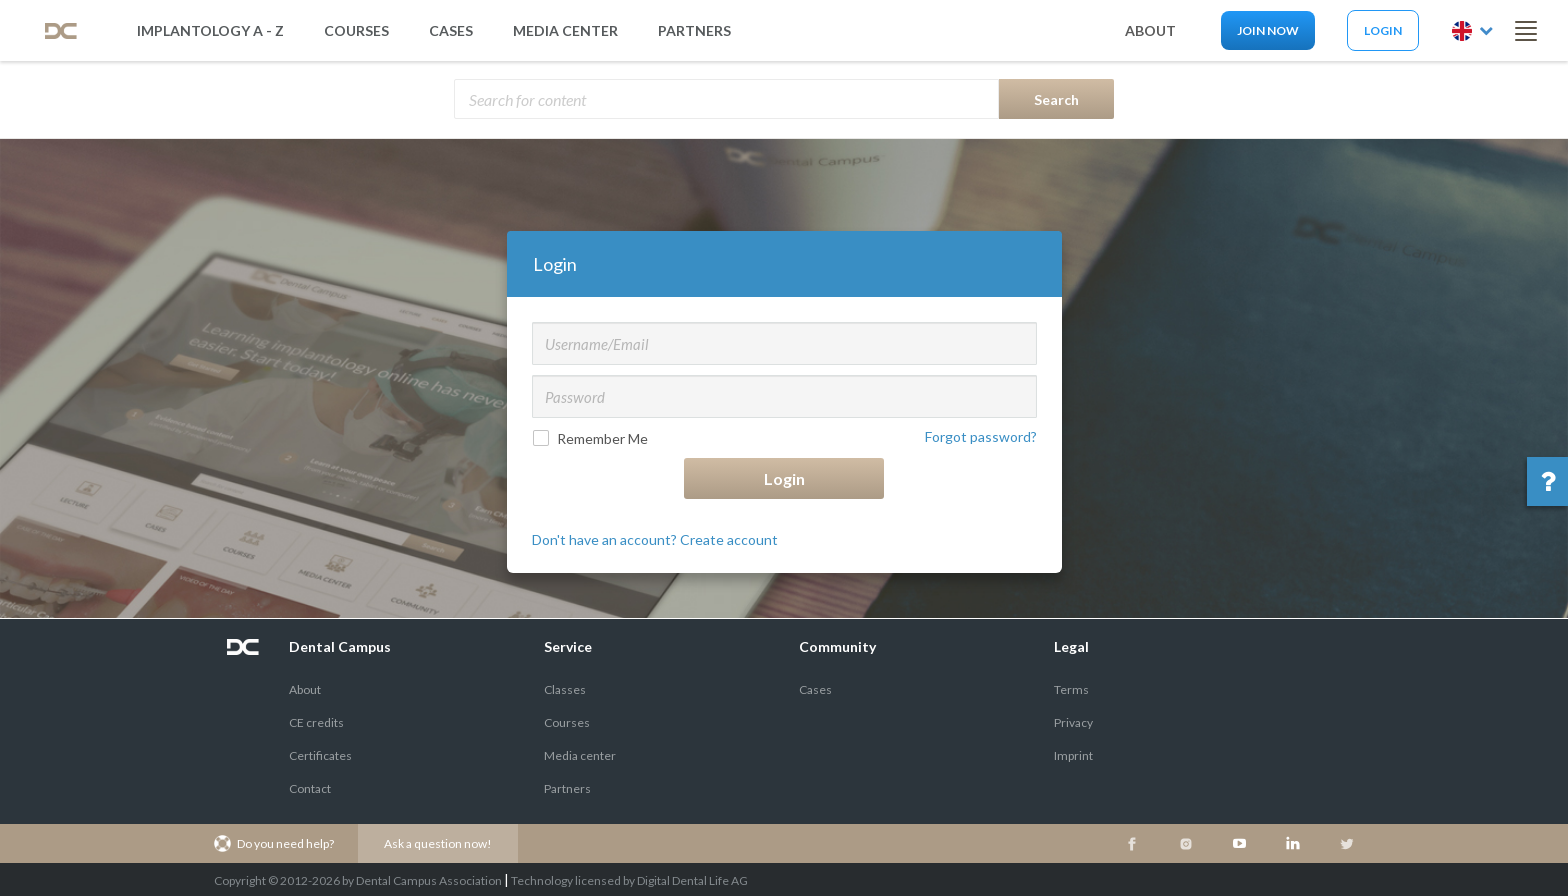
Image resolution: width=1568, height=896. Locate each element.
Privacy (1073, 722)
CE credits (316, 722)
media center (565, 30)
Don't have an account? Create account (655, 539)
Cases (451, 30)
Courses (356, 30)
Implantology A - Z (210, 30)
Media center (580, 755)
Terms (1071, 689)
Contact (310, 788)
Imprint (1073, 755)
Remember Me (592, 438)
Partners (567, 788)
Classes (565, 689)
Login (1383, 30)
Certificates (320, 755)
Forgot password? (981, 436)
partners (694, 30)
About (305, 689)
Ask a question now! (438, 843)
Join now (1268, 30)
